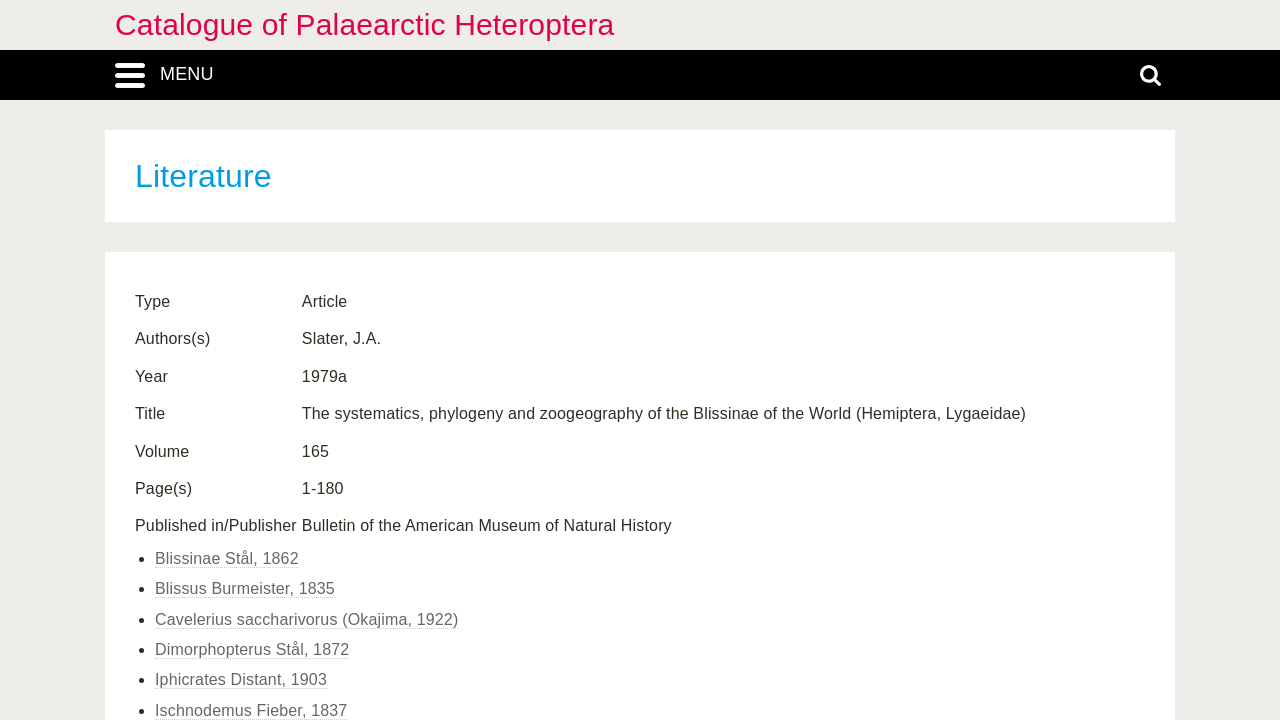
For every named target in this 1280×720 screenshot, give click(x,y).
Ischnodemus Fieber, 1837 (251, 710)
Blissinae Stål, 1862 (227, 558)
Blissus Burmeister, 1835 (245, 588)
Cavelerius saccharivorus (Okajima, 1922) (306, 619)
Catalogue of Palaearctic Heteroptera (364, 24)
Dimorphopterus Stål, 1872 (252, 649)
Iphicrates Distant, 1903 (241, 679)
